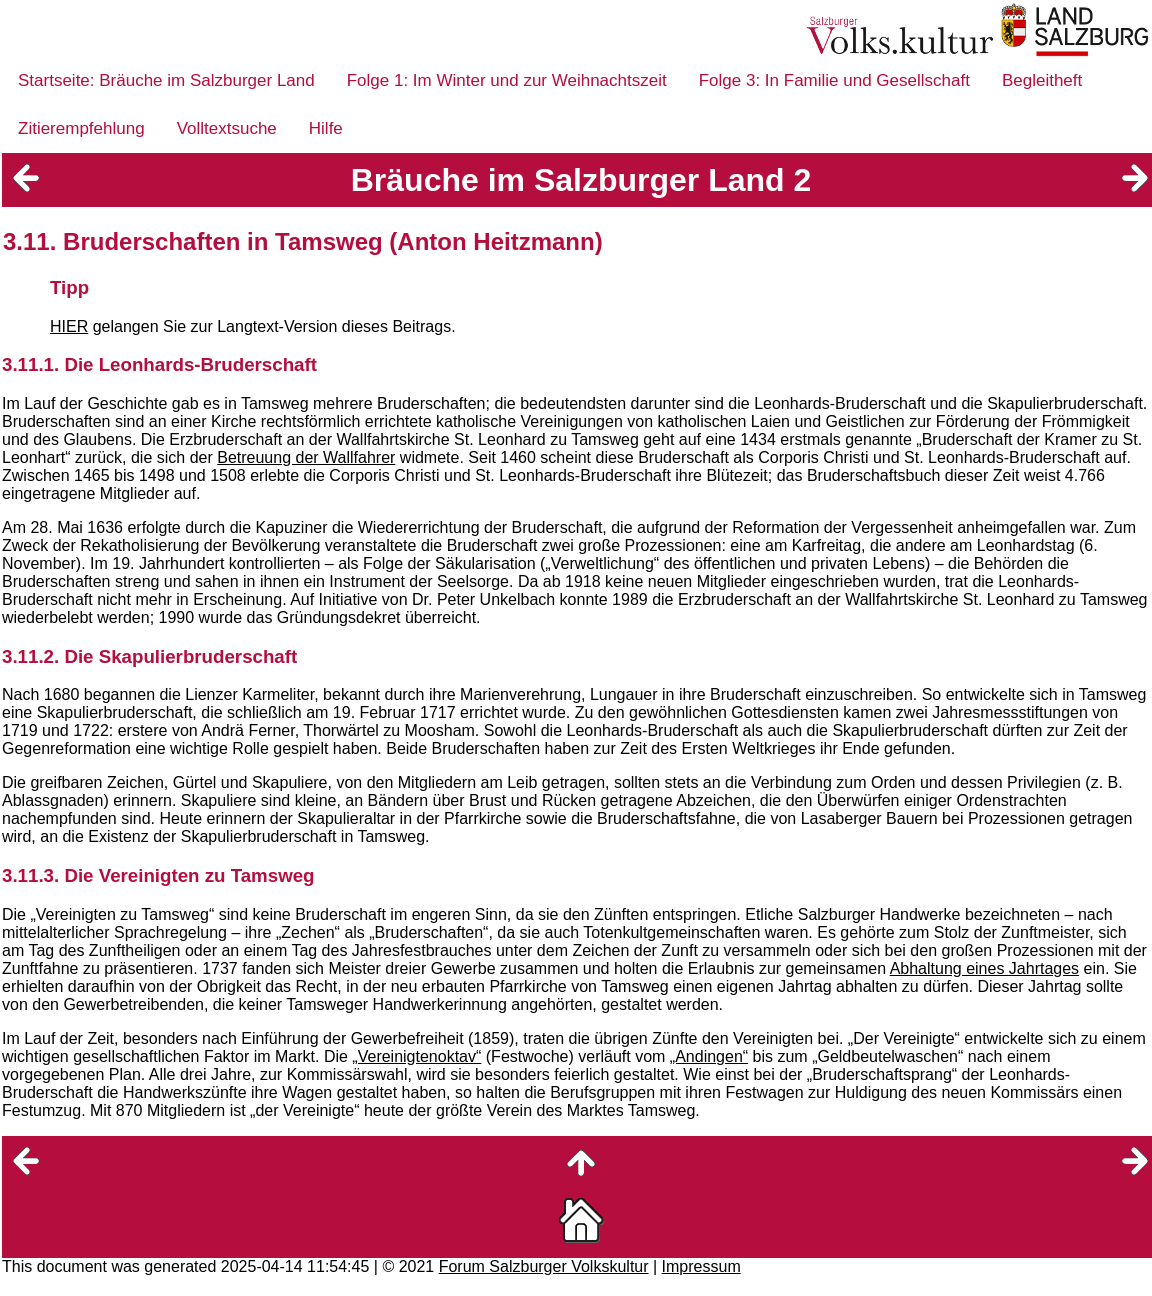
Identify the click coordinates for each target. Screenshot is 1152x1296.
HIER (69, 326)
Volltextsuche (227, 128)
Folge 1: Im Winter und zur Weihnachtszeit (507, 80)
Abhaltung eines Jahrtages (984, 968)
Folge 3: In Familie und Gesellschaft (834, 80)
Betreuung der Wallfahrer (306, 457)
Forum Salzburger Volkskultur (544, 1266)
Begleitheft (1042, 80)
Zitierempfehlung (81, 128)
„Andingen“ (709, 1056)
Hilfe (326, 128)
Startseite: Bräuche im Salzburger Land (166, 80)
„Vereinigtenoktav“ (416, 1056)
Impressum (701, 1266)
